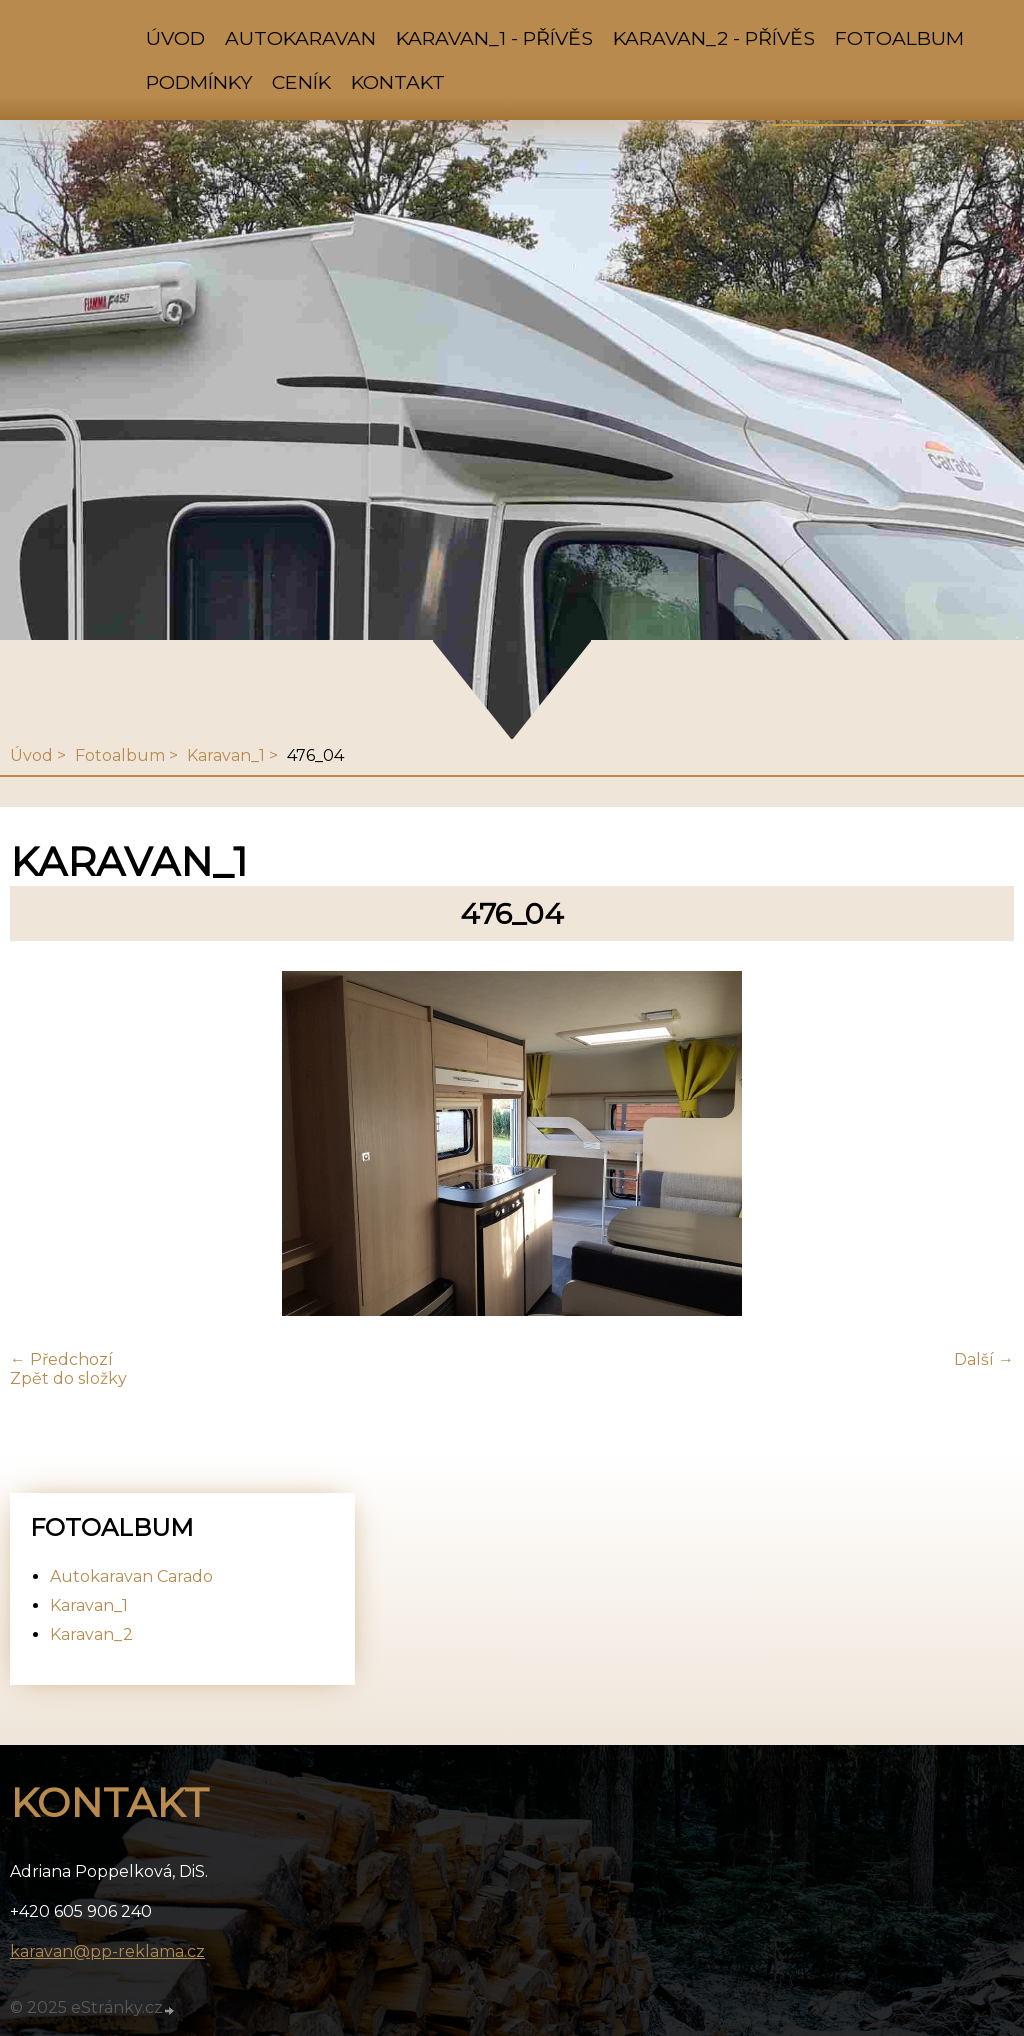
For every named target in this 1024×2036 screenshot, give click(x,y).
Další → (984, 1359)
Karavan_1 (226, 755)
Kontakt (398, 82)
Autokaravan (300, 38)
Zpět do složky (68, 1378)
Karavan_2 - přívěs (714, 38)
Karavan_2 (91, 1634)
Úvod (175, 38)
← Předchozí (61, 1359)
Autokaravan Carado (131, 1576)
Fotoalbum (899, 38)
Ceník (301, 82)
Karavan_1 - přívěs (494, 38)
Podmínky (199, 82)
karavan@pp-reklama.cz (107, 1951)
